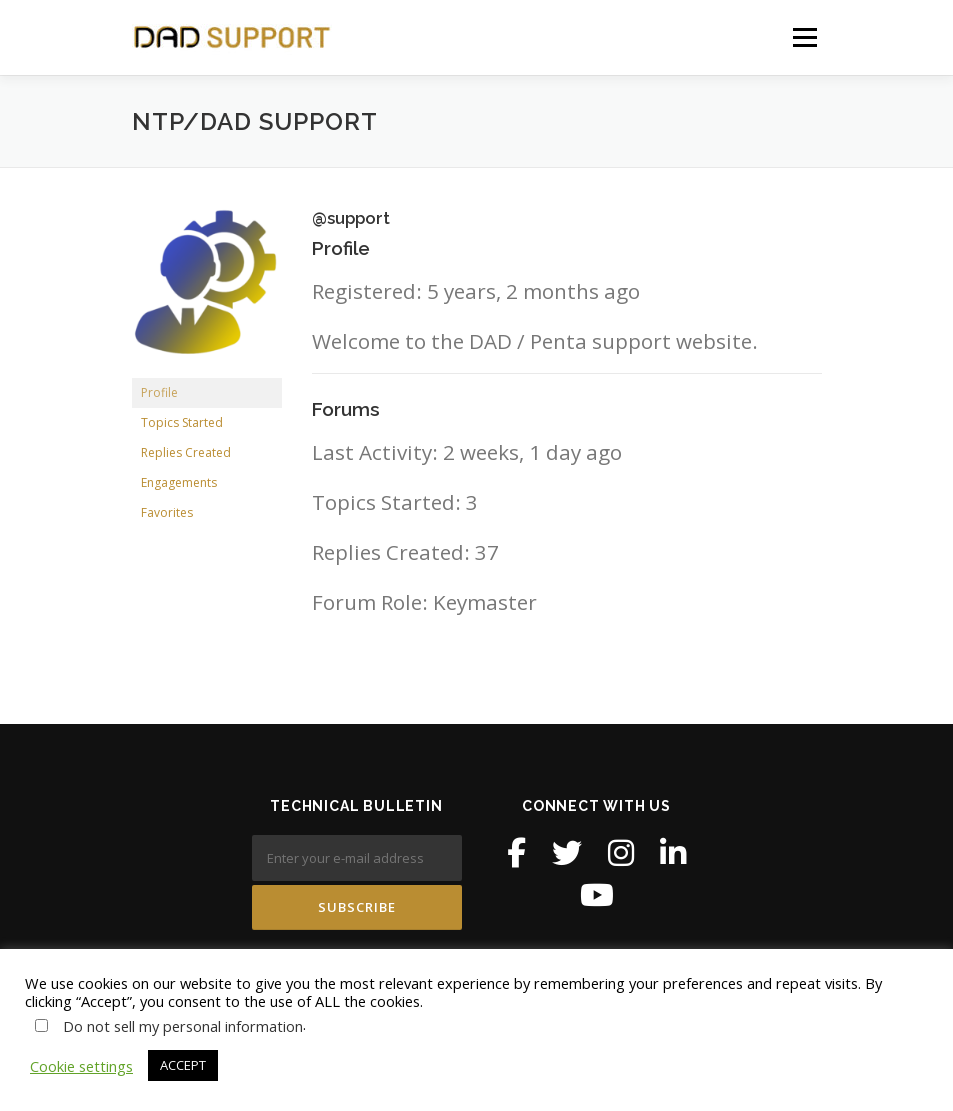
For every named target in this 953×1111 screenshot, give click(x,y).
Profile (159, 392)
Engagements (179, 482)
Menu (804, 37)
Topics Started (182, 422)
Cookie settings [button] (81, 1066)
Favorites (167, 512)
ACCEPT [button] (183, 1065)
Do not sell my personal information (183, 1026)
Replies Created (186, 452)
